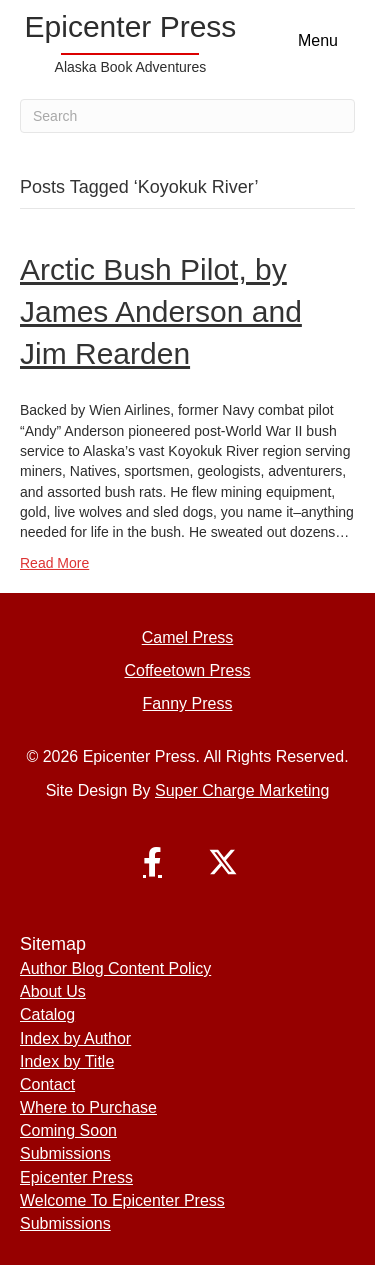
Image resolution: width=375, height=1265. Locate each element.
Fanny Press (188, 703)
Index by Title (67, 1061)
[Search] (187, 116)
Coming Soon (68, 1130)
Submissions (65, 1153)
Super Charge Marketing (242, 790)
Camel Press (188, 637)
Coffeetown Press (188, 670)
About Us (53, 991)
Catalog (47, 1014)
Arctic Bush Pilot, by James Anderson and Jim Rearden (161, 311)
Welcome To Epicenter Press (122, 1200)
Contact (47, 1084)
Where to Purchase (88, 1107)
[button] (153, 862)
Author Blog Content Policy (115, 968)
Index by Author (75, 1038)
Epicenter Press (76, 1177)
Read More (54, 563)
